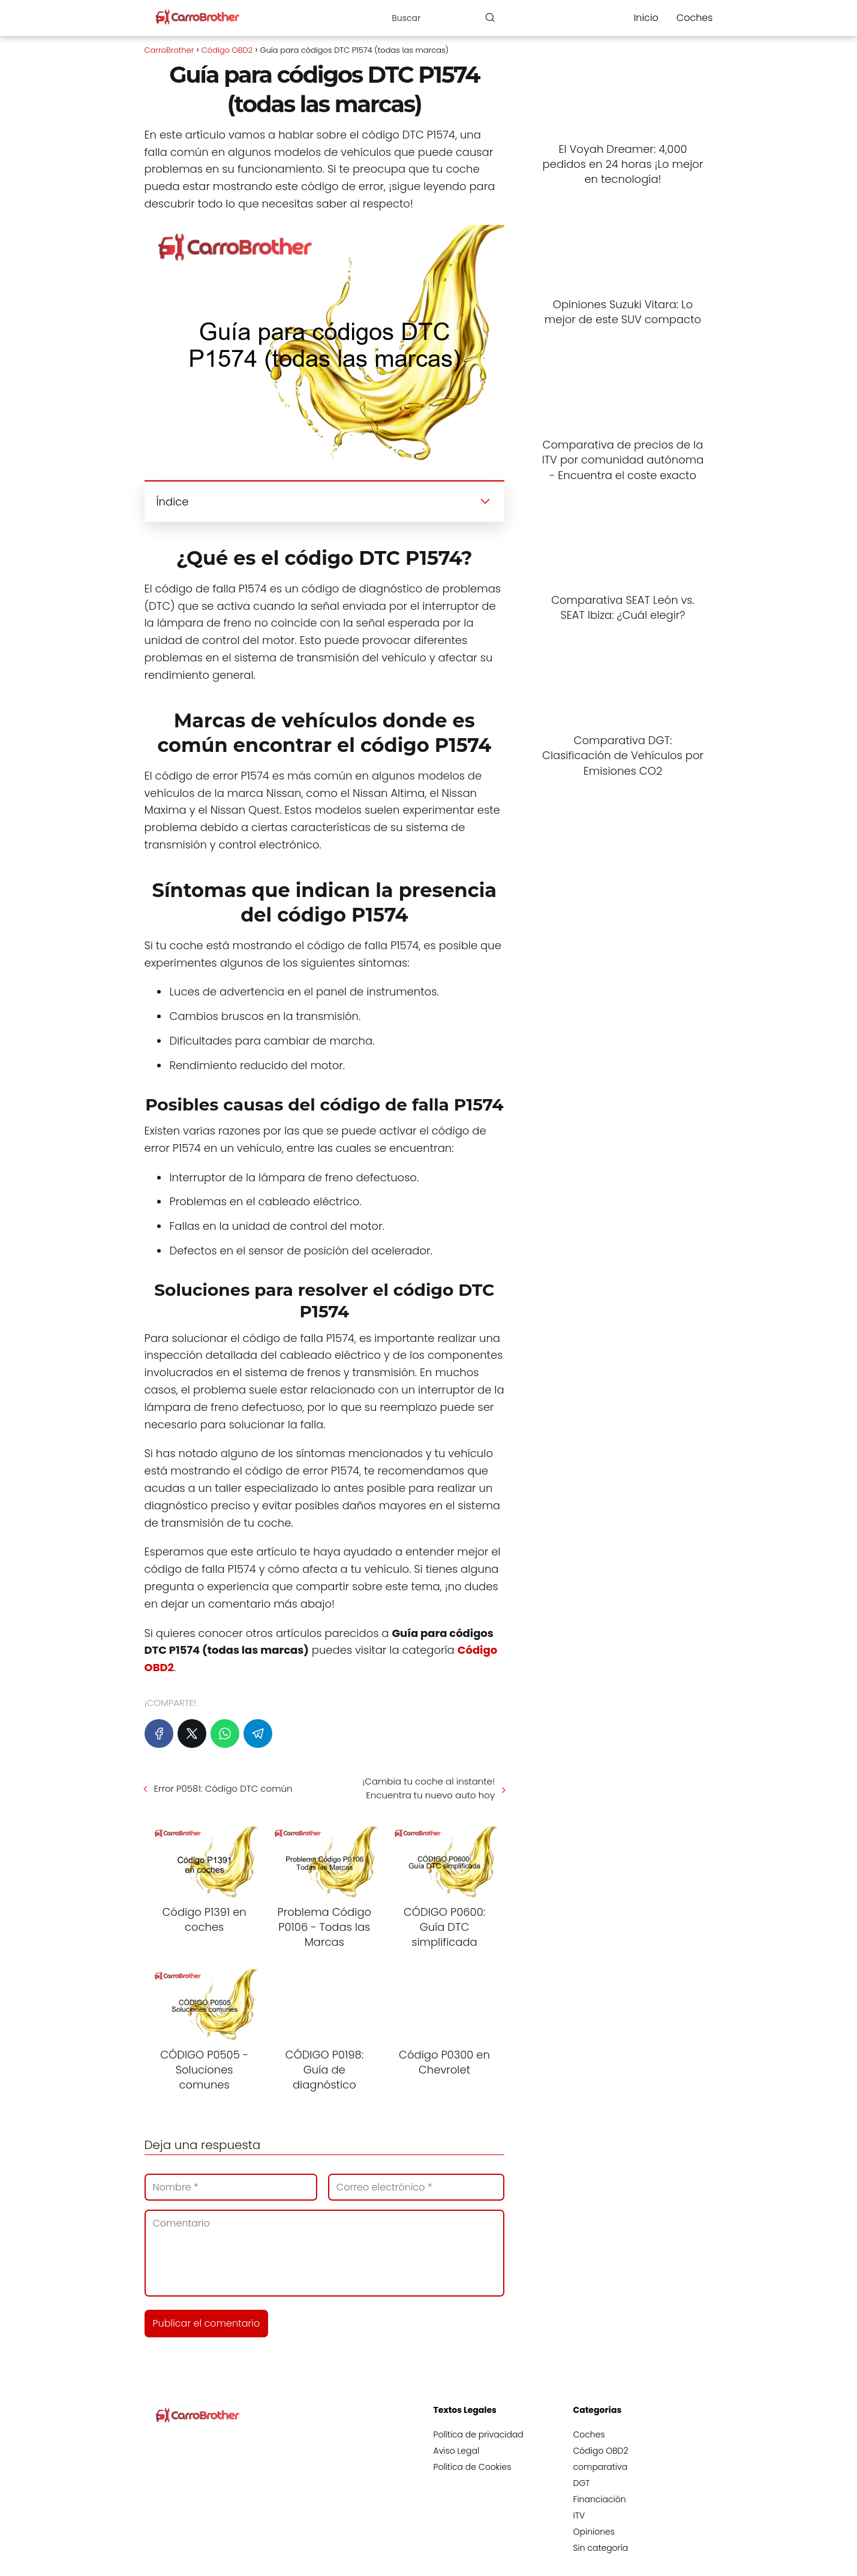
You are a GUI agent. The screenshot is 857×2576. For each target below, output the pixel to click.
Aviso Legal (457, 2451)
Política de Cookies (473, 2467)
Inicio (646, 18)
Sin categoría (601, 2548)
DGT (581, 2483)
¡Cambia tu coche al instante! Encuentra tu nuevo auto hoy (428, 1788)
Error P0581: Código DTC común (223, 1788)
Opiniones (594, 2532)
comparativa (600, 2467)
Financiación (599, 2499)
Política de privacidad (479, 2434)
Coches (694, 18)
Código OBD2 (601, 2451)
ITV (579, 2515)
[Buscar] (490, 17)
